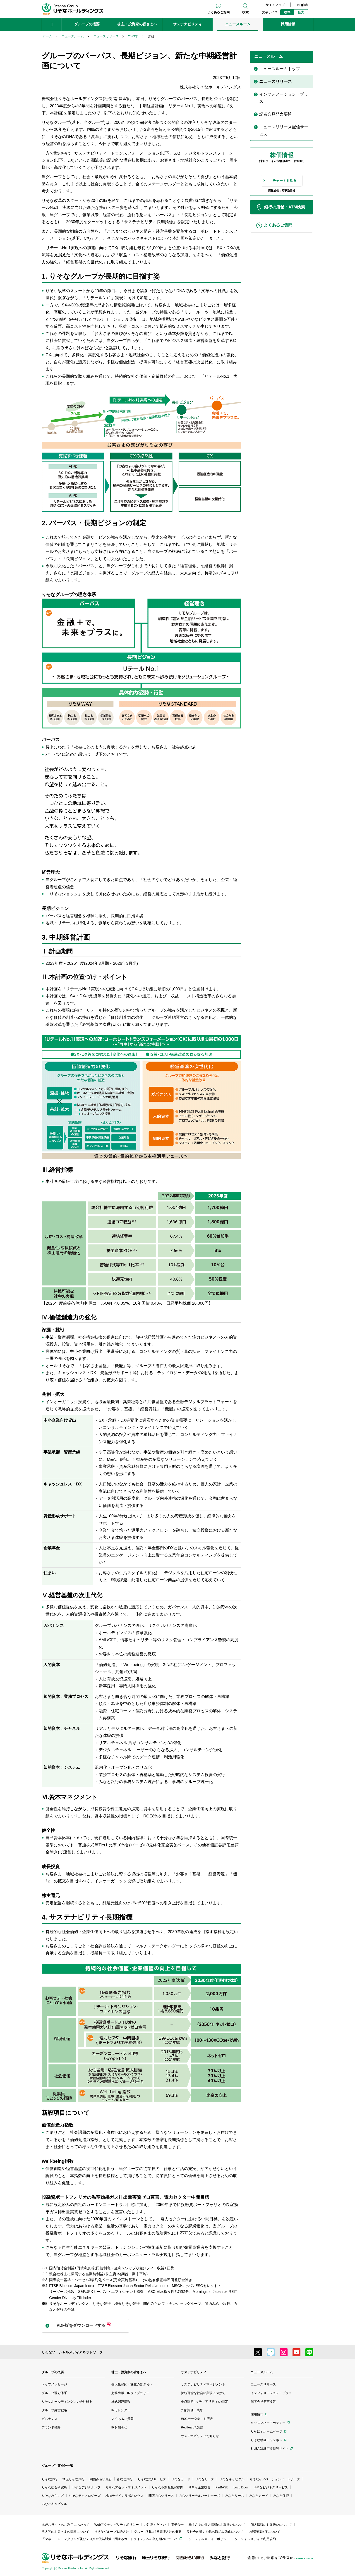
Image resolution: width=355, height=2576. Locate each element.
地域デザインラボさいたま (125, 2495)
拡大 (301, 12)
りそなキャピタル (232, 2479)
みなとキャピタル (54, 2504)
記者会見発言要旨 (263, 2401)
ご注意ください (155, 2524)
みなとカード (258, 2495)
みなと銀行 (125, 2479)
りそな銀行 (50, 2479)
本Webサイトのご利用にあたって (65, 2524)
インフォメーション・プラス (271, 2393)
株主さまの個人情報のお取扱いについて (217, 2524)
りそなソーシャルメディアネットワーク (72, 2352)
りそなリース (204, 2479)
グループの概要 (53, 2372)
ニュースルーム (262, 2372)
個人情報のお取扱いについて (271, 2524)
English (302, 5)
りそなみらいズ (53, 2495)
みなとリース (234, 2495)
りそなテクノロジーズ (85, 2495)
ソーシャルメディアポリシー (209, 2539)
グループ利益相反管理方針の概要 (158, 2531)
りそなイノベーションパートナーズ (274, 2479)
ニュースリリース (263, 2384)
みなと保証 (281, 2495)
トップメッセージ (54, 2384)
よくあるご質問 (218, 12)
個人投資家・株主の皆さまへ (132, 2384)
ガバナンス (50, 2419)
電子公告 (177, 2524)
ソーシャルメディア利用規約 (255, 2539)
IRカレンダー (120, 2410)
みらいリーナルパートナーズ (199, 2495)
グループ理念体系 (54, 2393)
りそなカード (180, 2479)
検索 (245, 12)
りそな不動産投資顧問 (167, 2487)
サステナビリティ (193, 2372)
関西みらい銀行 (101, 2479)
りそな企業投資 (199, 2487)
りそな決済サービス (152, 2479)
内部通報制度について (264, 2531)
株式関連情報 (120, 2401)
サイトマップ (275, 5)
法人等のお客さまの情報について (65, 2531)
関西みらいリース (161, 2495)
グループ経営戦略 (54, 2410)
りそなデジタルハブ (86, 2487)
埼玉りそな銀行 (73, 2479)
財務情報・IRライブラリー (130, 2393)
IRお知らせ (119, 2427)
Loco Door (240, 2487)
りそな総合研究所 (54, 2487)
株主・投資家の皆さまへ (128, 2372)
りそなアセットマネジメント (126, 2487)
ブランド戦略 (51, 2427)
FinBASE (222, 2487)
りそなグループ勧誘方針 (111, 2531)
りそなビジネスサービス (270, 2487)
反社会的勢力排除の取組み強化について (215, 2531)
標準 (287, 12)
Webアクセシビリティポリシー (116, 2524)
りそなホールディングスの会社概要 (67, 2401)
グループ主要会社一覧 (57, 2466)
